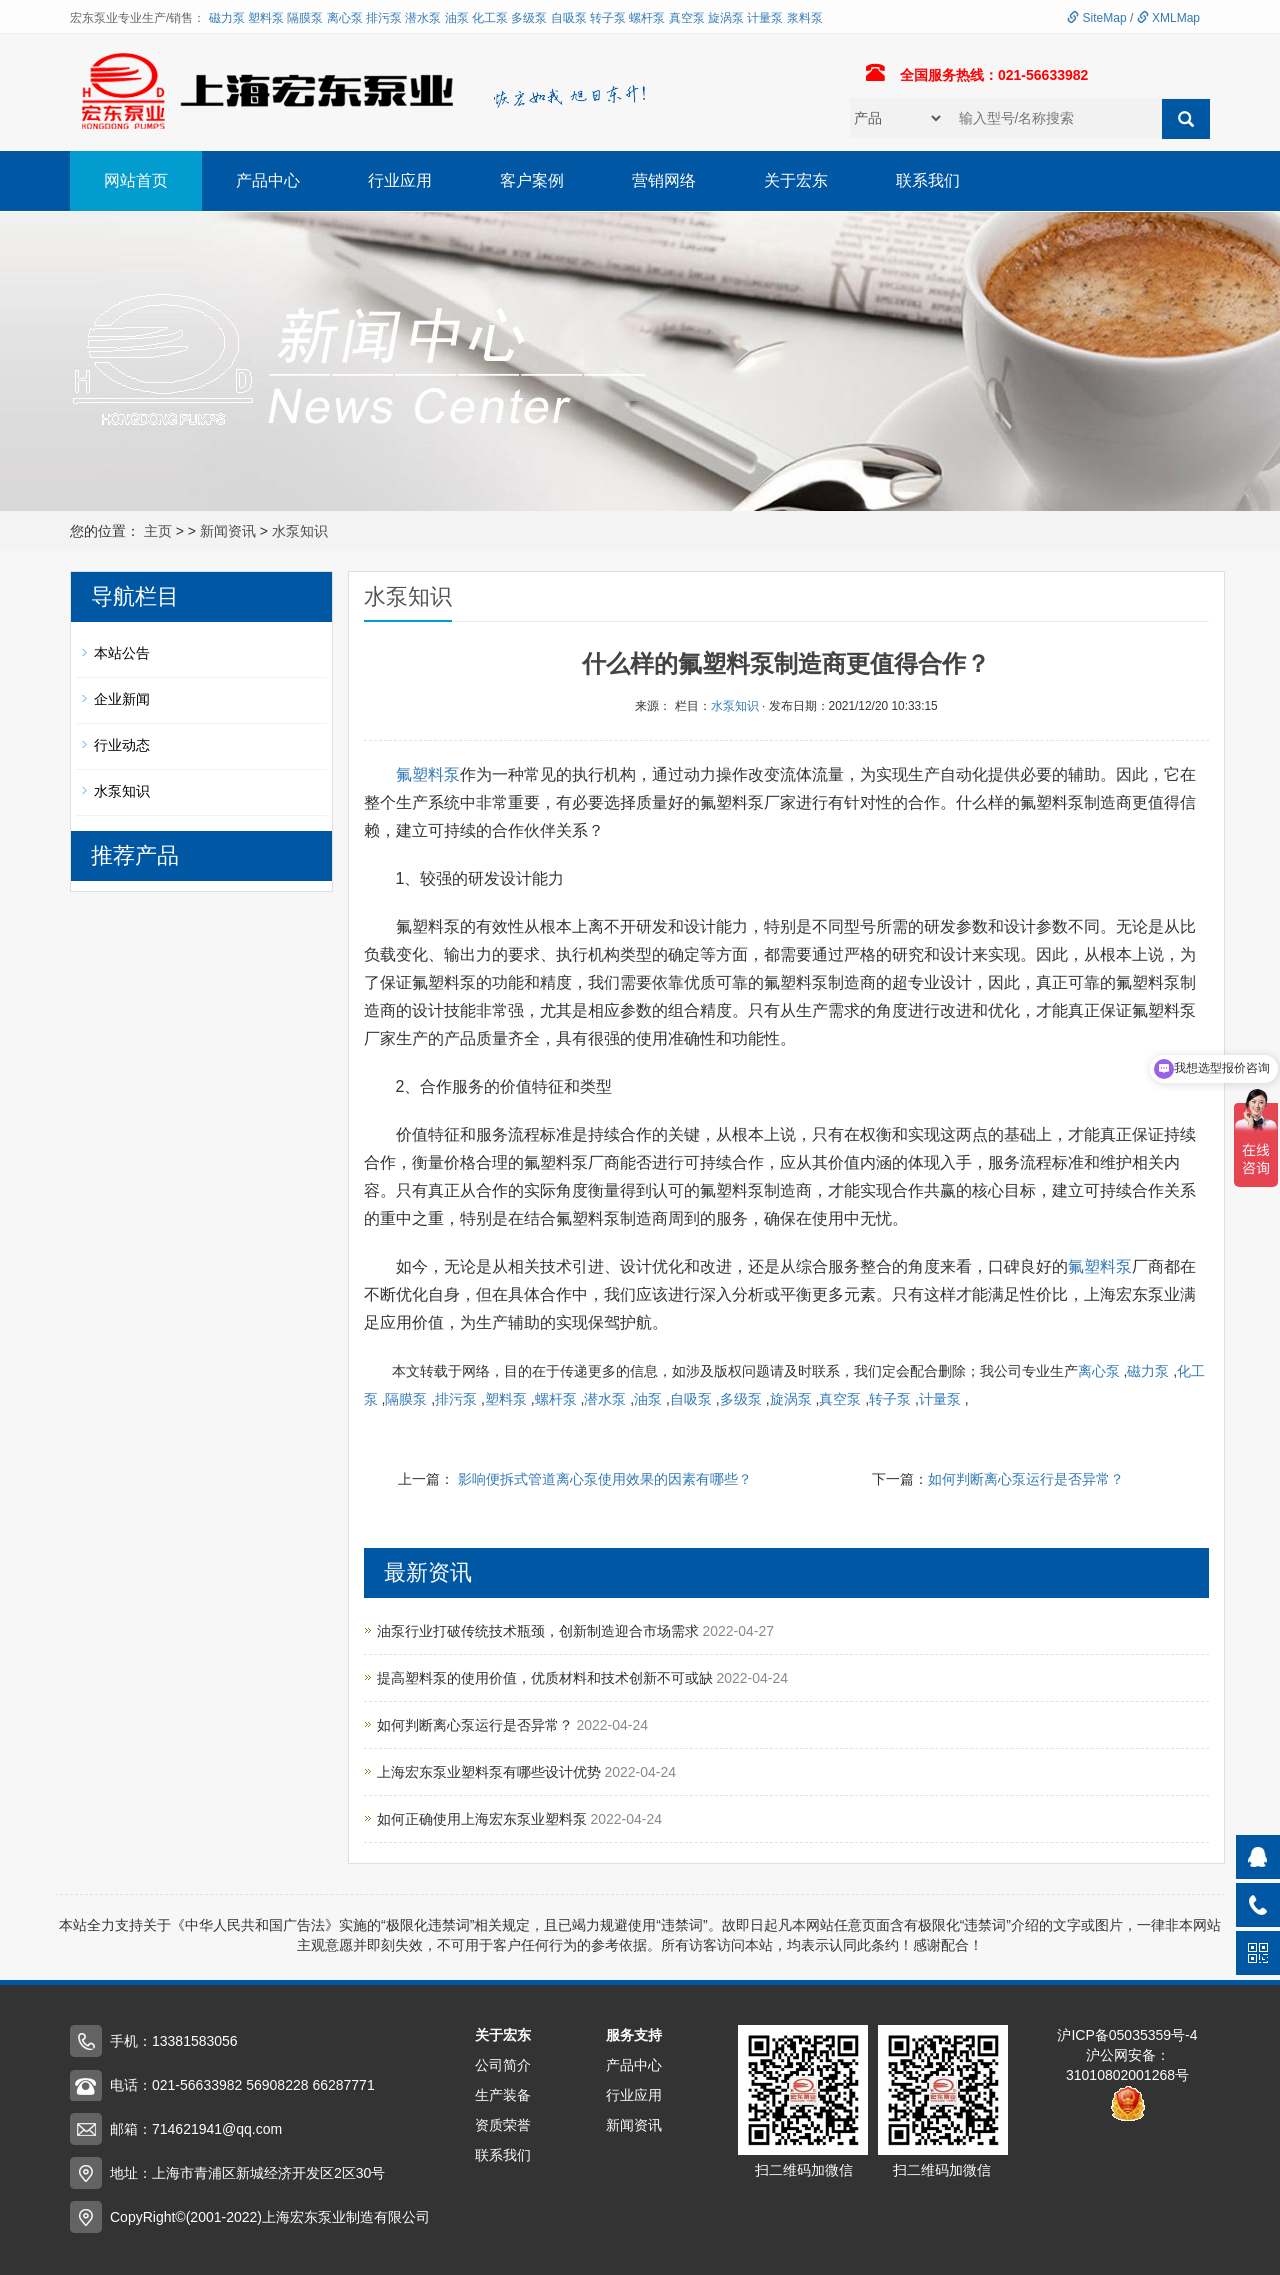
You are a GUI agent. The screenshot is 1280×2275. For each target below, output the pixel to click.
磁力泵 (227, 18)
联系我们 (928, 180)
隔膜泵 (305, 18)
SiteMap (1096, 18)
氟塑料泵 (428, 774)
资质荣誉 (503, 2125)
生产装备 (503, 2095)
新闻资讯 (228, 531)
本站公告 (122, 653)
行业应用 (400, 180)
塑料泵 (266, 18)
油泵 (457, 18)
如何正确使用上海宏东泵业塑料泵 (484, 1819)
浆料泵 (805, 18)
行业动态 (122, 745)
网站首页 (136, 180)
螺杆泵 (647, 18)
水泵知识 (300, 531)
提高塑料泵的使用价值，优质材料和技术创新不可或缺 (547, 1678)
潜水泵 (423, 18)
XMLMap (1168, 18)
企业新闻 (122, 699)
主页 (158, 531)
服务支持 (634, 2035)
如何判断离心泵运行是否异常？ (1026, 1479)
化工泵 (490, 18)
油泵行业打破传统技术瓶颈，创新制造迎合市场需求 (540, 1631)
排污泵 (384, 18)
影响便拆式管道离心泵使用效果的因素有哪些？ (605, 1479)
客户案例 (532, 180)
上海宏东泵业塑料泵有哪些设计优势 (491, 1772)
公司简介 (503, 2065)
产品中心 (268, 180)
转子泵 (608, 18)
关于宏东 (796, 180)
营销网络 (664, 180)
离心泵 (345, 18)
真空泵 (687, 18)
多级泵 (529, 18)
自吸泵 (569, 18)
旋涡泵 (726, 18)
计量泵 (765, 18)
